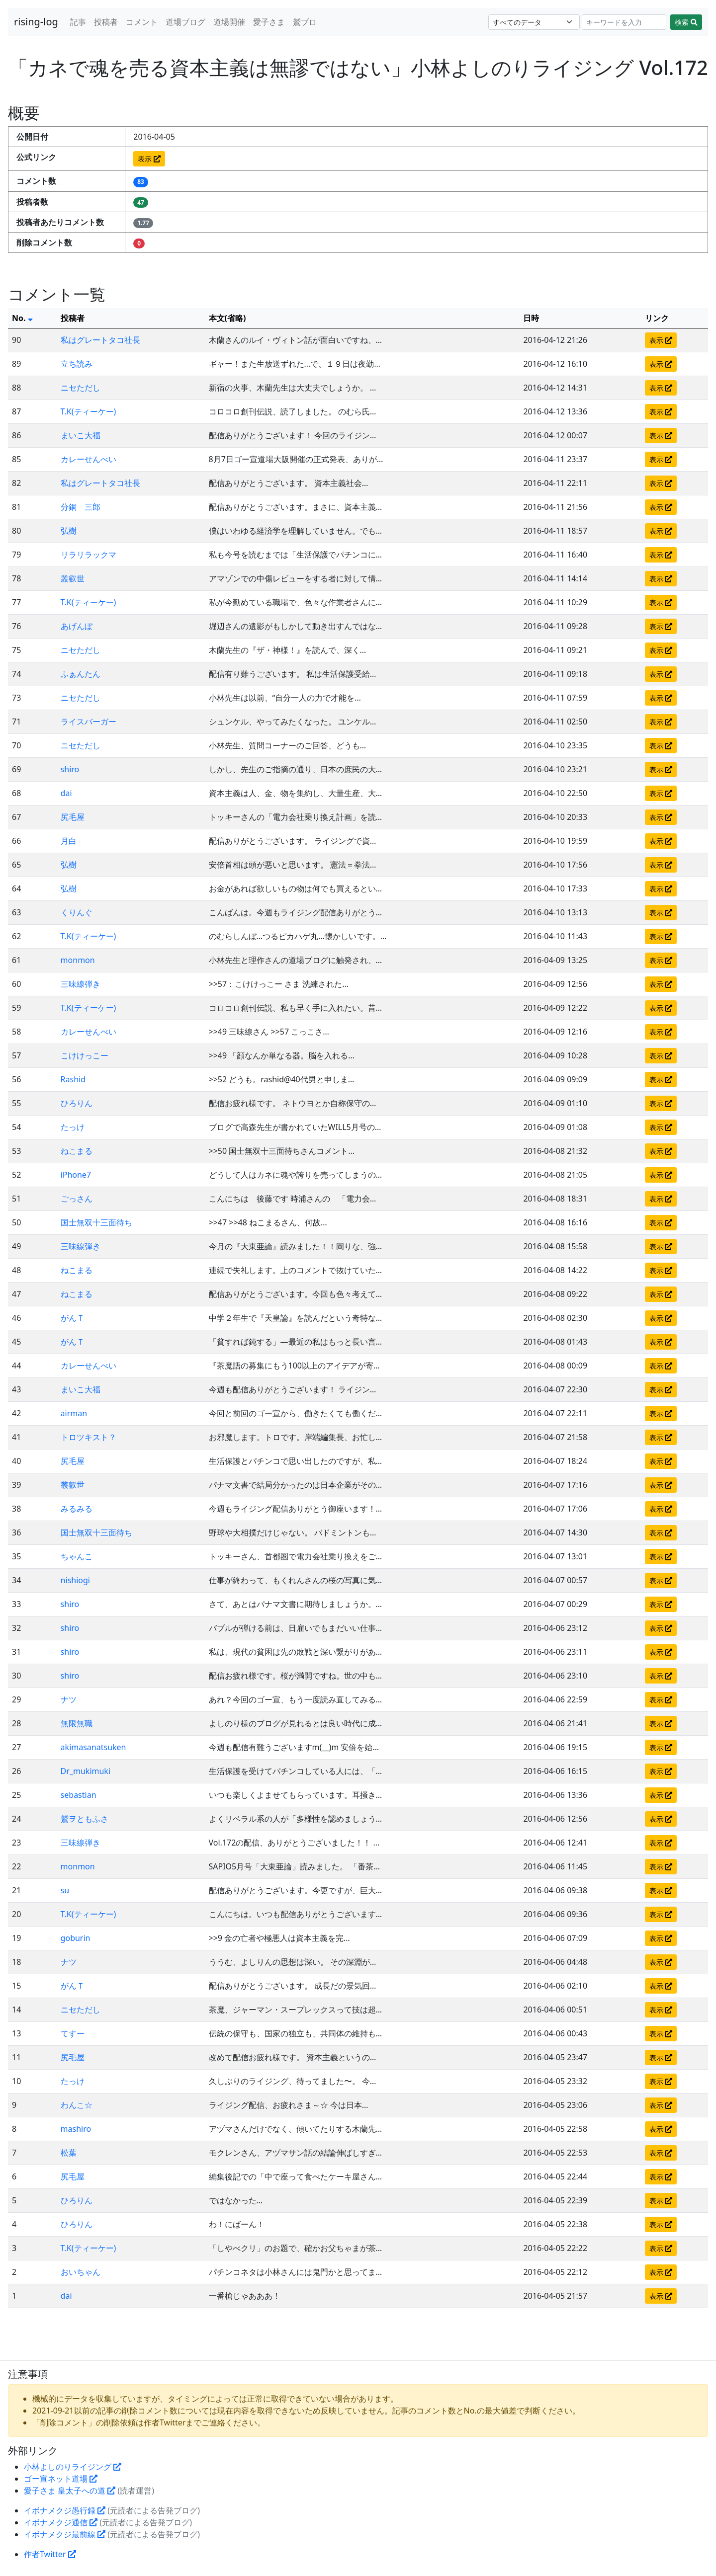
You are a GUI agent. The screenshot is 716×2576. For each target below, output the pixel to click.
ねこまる (76, 1150)
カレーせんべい (88, 459)
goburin (75, 1937)
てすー (73, 2033)
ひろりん (76, 1103)
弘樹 (69, 530)
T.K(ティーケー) (88, 411)
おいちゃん (80, 2271)
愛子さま (269, 21)
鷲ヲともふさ (84, 1818)
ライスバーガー (88, 721)
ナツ (69, 1699)
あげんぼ (76, 626)
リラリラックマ (88, 554)
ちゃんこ (76, 1556)
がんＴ (73, 1317)
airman (74, 1413)
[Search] (624, 22)
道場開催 (229, 21)
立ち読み (76, 363)
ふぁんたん (80, 673)
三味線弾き (80, 983)
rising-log (36, 21)
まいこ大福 (80, 435)
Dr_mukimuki (85, 1771)
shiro (70, 769)
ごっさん (76, 1198)
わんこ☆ (76, 2104)
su (65, 1890)
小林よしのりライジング (72, 2466)
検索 (686, 22)
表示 (149, 158)
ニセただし (80, 387)
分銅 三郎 (80, 506)
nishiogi (75, 1580)
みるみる (76, 1508)
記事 (78, 21)
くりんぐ (76, 912)
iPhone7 (76, 1174)
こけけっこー (84, 1055)
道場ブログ (185, 21)
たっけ (73, 1127)
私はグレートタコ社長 (100, 339)
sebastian (78, 1794)
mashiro (76, 2128)
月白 (69, 840)
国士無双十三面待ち (96, 1222)
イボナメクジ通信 (60, 2522)
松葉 (69, 2152)
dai (66, 793)
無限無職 (76, 1723)
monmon (78, 960)
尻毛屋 (73, 816)
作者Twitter (50, 2554)
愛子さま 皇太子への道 (69, 2490)
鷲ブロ (305, 21)
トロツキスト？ (88, 1437)
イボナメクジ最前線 (64, 2534)
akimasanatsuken (93, 1747)
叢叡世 (73, 578)
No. (22, 318)
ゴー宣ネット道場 (60, 2478)
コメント (142, 21)
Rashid (73, 1079)
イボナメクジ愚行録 (64, 2510)
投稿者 (106, 21)
